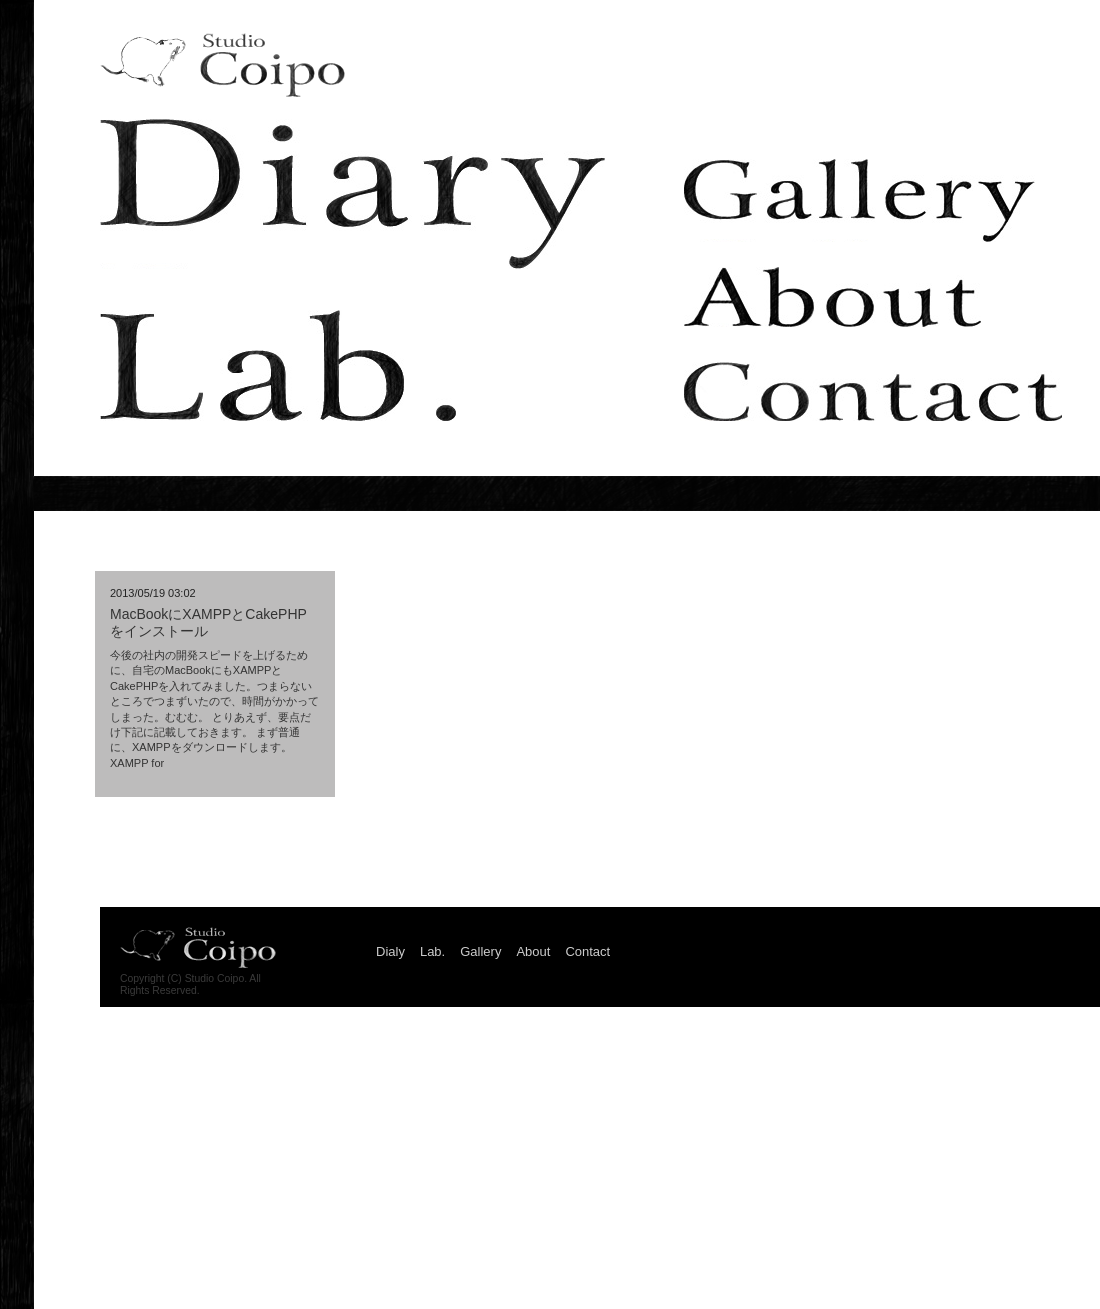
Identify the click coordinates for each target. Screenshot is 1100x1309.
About (832, 297)
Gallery (859, 200)
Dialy (352, 194)
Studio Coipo (222, 65)
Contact (873, 391)
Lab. (278, 365)
